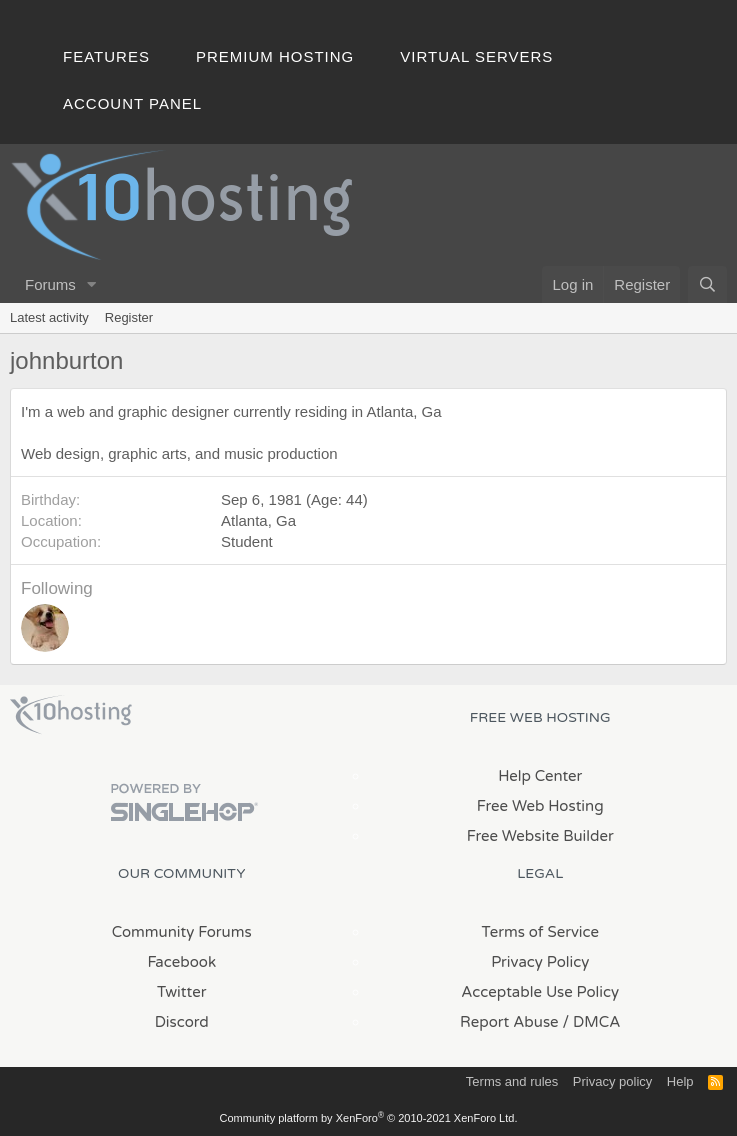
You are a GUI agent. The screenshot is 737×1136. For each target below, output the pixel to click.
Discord (182, 1022)
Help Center (540, 776)
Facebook (181, 962)
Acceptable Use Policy (540, 992)
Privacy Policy (540, 962)
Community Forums (182, 932)
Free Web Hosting (540, 806)
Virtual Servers (476, 56)
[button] (92, 284)
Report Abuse (509, 1022)
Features (106, 56)
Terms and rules (512, 1081)
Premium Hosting (275, 56)
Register (129, 317)
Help (680, 1081)
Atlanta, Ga (258, 520)
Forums (50, 284)
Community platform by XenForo (369, 1118)
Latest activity (49, 317)
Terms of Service (540, 932)
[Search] (707, 284)
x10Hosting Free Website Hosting (71, 715)
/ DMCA (592, 1022)
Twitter (181, 992)
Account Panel (132, 103)
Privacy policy (612, 1081)
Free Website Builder (540, 836)
